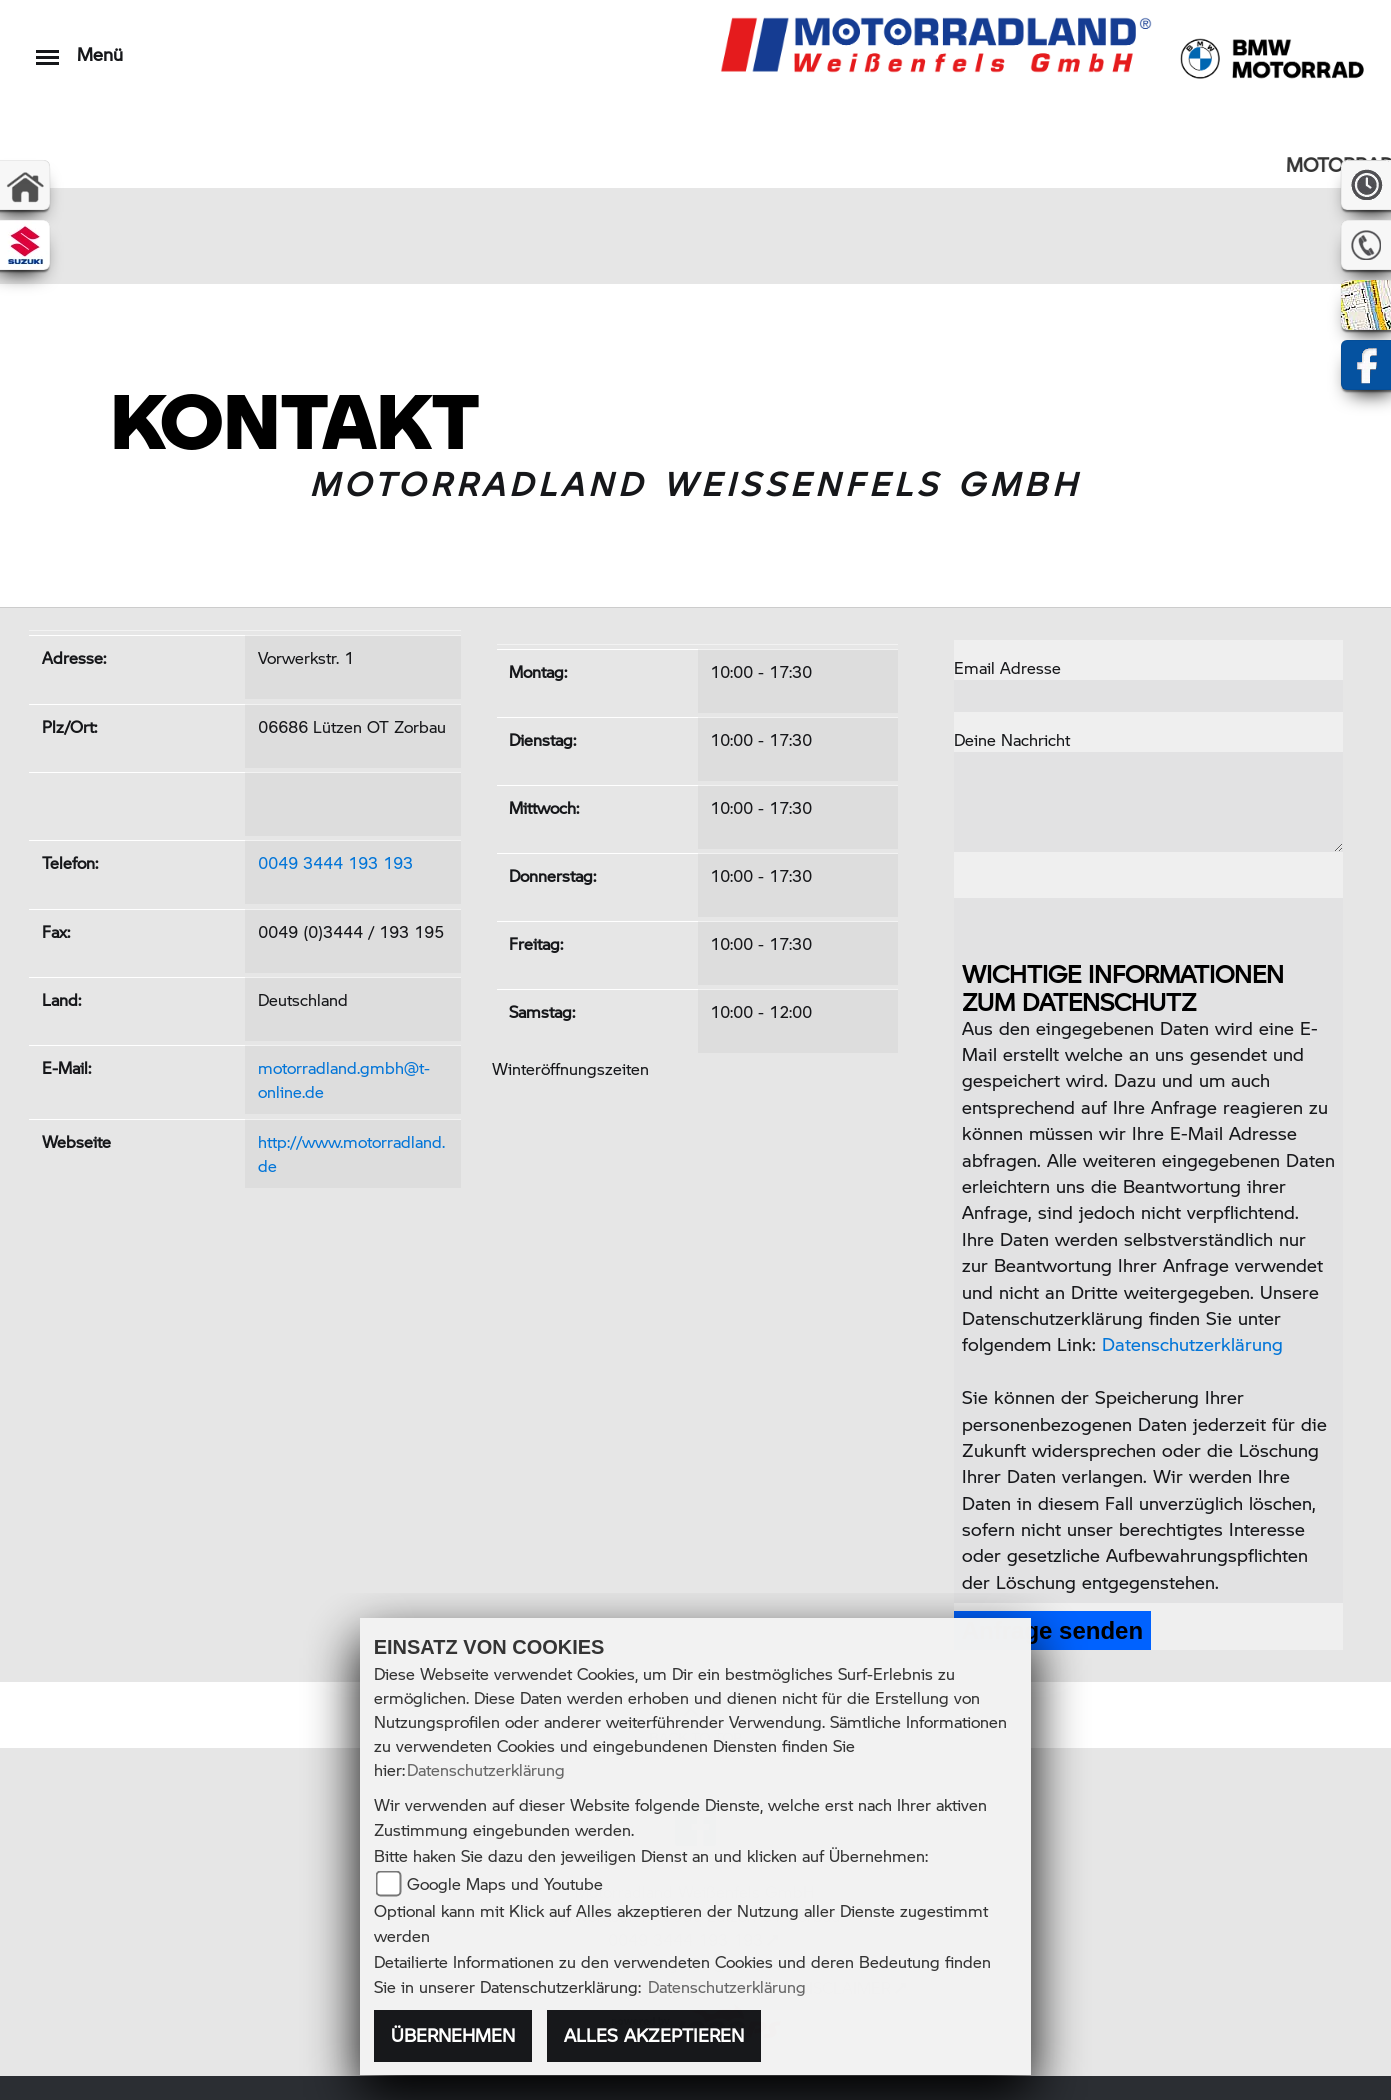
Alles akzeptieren (654, 2035)
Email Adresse (1007, 667)
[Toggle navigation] (47, 47)
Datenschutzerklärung (1192, 1343)
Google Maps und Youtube (505, 1883)
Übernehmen (453, 2035)
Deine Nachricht (1012, 739)
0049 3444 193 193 (335, 862)
